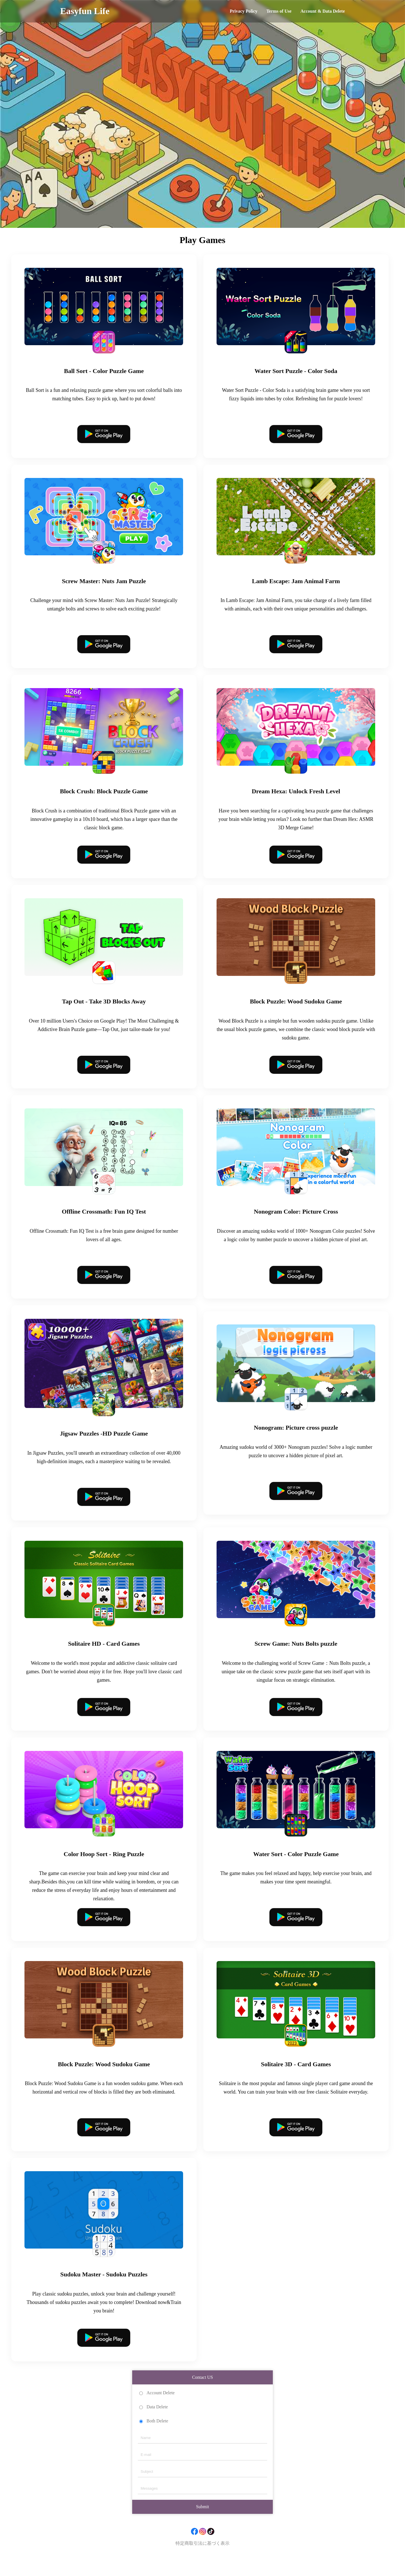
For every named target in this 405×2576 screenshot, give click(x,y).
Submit (202, 2522)
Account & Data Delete (322, 11)
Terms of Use (278, 11)
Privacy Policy (243, 11)
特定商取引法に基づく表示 (203, 2558)
